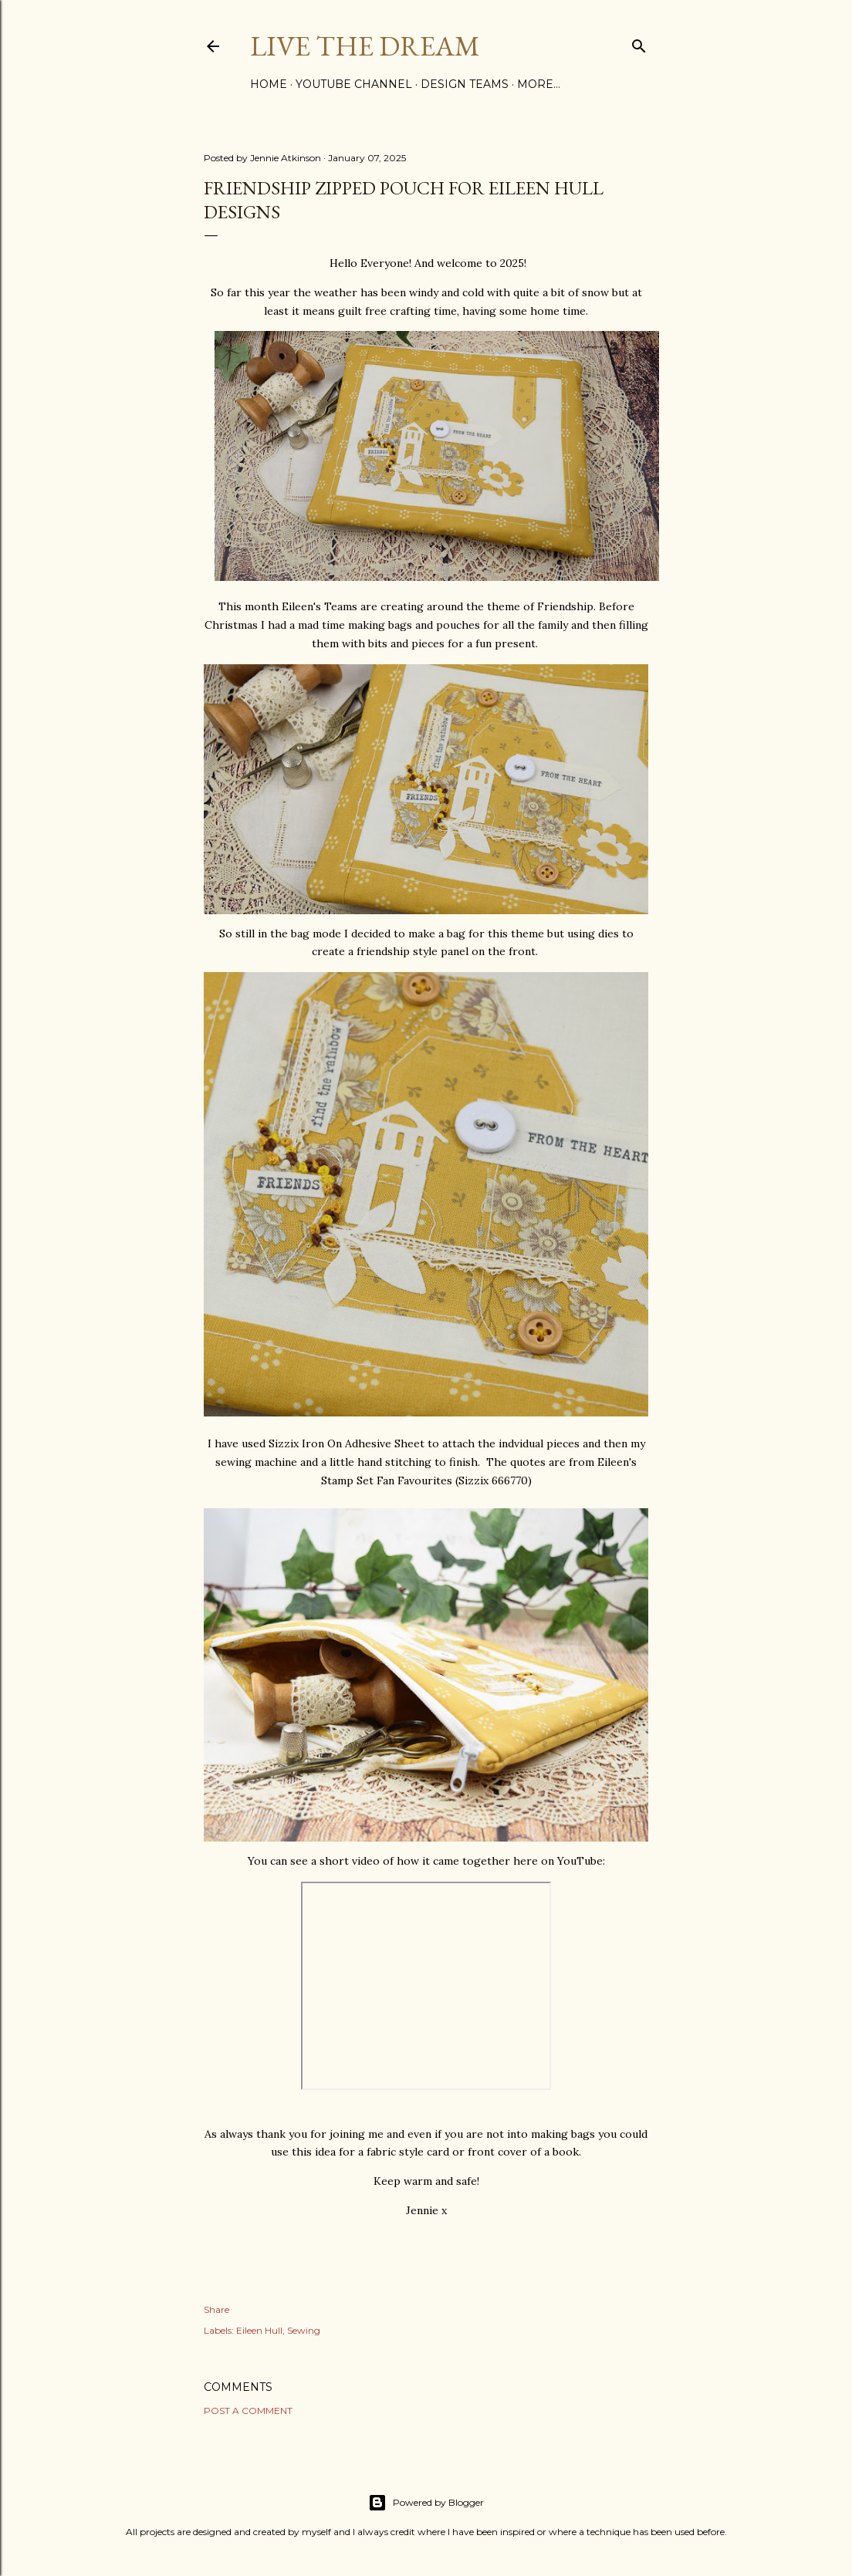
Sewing (303, 2330)
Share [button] (216, 2309)
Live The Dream (365, 46)
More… (538, 84)
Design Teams (465, 84)
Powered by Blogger (426, 2502)
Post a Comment (248, 2410)
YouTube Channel (354, 84)
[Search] (639, 43)
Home (268, 84)
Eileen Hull (259, 2330)
